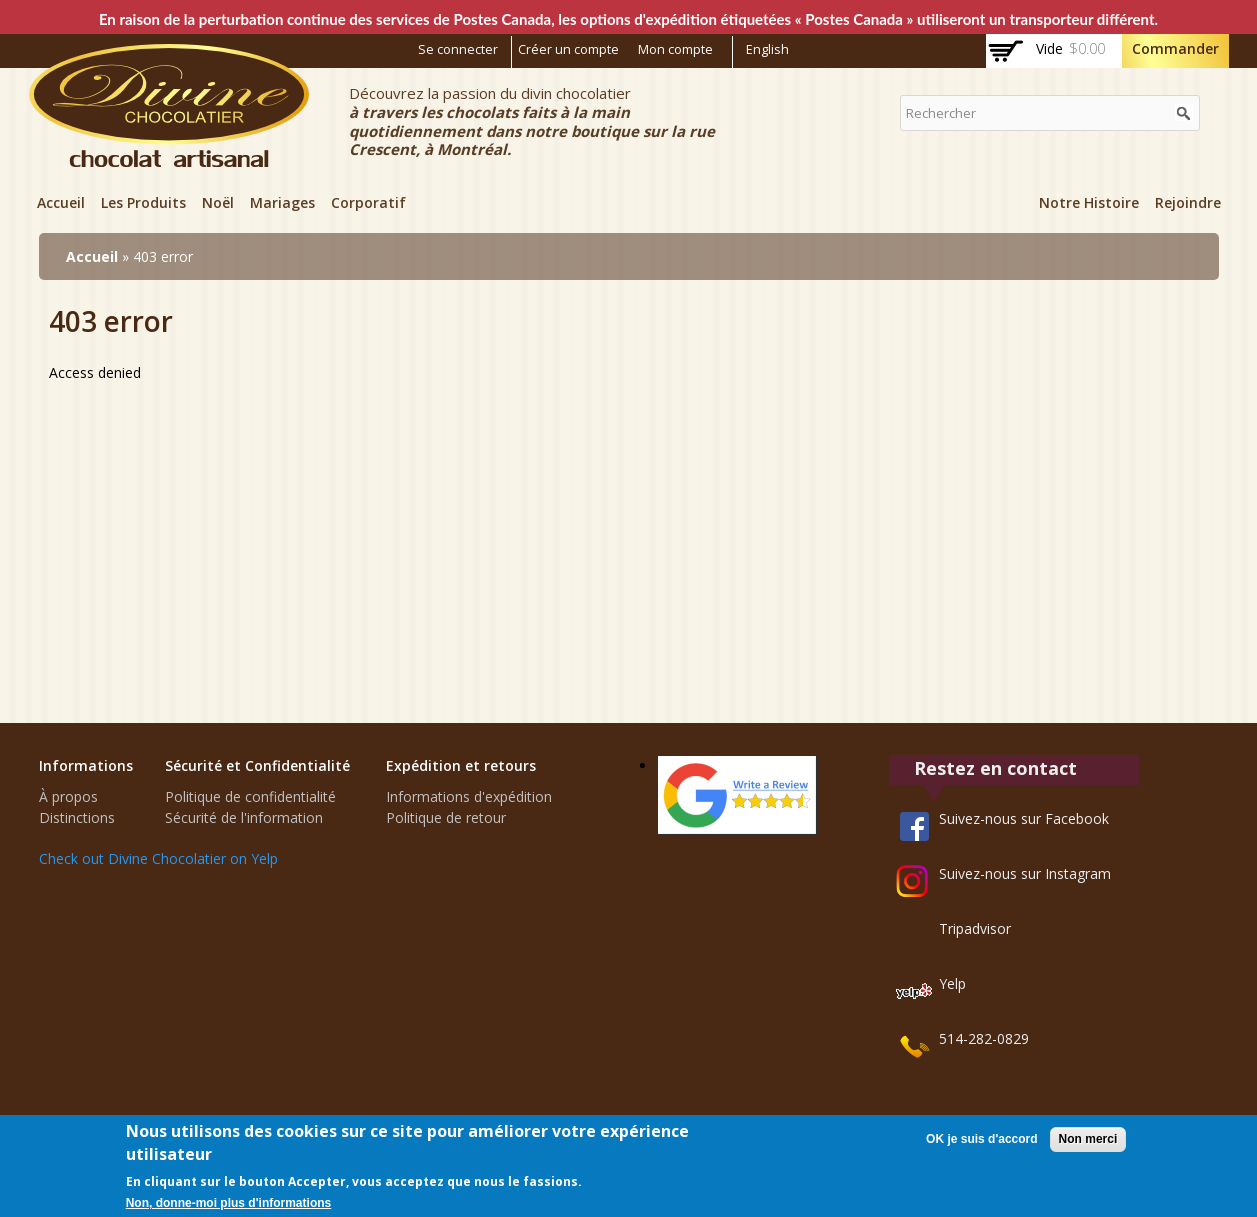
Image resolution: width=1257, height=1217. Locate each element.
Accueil (61, 202)
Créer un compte (568, 49)
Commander (1175, 48)
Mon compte (675, 49)
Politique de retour (446, 817)
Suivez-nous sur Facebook (1024, 818)
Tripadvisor (975, 928)
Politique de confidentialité (250, 796)
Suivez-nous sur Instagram (1025, 873)
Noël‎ (218, 202)
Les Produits (143, 202)
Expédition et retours (461, 765)
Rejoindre (1188, 202)
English (767, 49)
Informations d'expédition (469, 796)
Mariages (282, 202)
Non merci (1088, 1139)
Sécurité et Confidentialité (257, 765)
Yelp (952, 983)
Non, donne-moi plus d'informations (229, 1203)
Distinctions (77, 817)
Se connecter (458, 49)
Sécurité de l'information (244, 817)
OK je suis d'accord (982, 1139)
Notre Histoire (1089, 202)
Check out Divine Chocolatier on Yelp (158, 858)
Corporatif (368, 202)
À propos (68, 796)
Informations (86, 765)
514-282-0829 (984, 1038)
